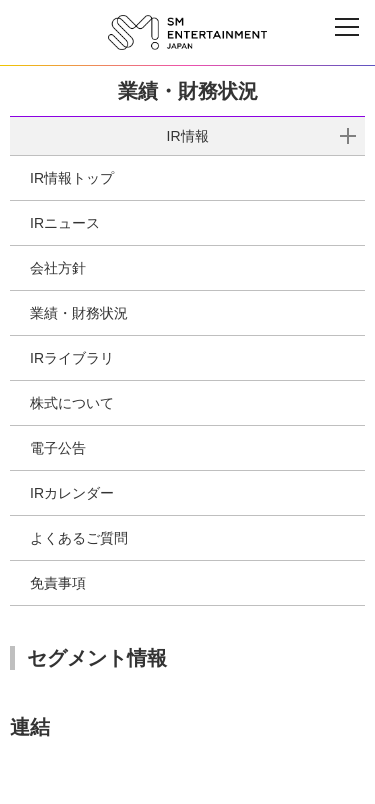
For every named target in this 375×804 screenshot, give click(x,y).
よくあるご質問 (79, 538)
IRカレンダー (72, 493)
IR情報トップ (72, 178)
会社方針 (58, 268)
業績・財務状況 (79, 313)
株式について (72, 403)
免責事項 (58, 583)
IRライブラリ (72, 358)
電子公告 (58, 448)
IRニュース (65, 223)
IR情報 (188, 136)
